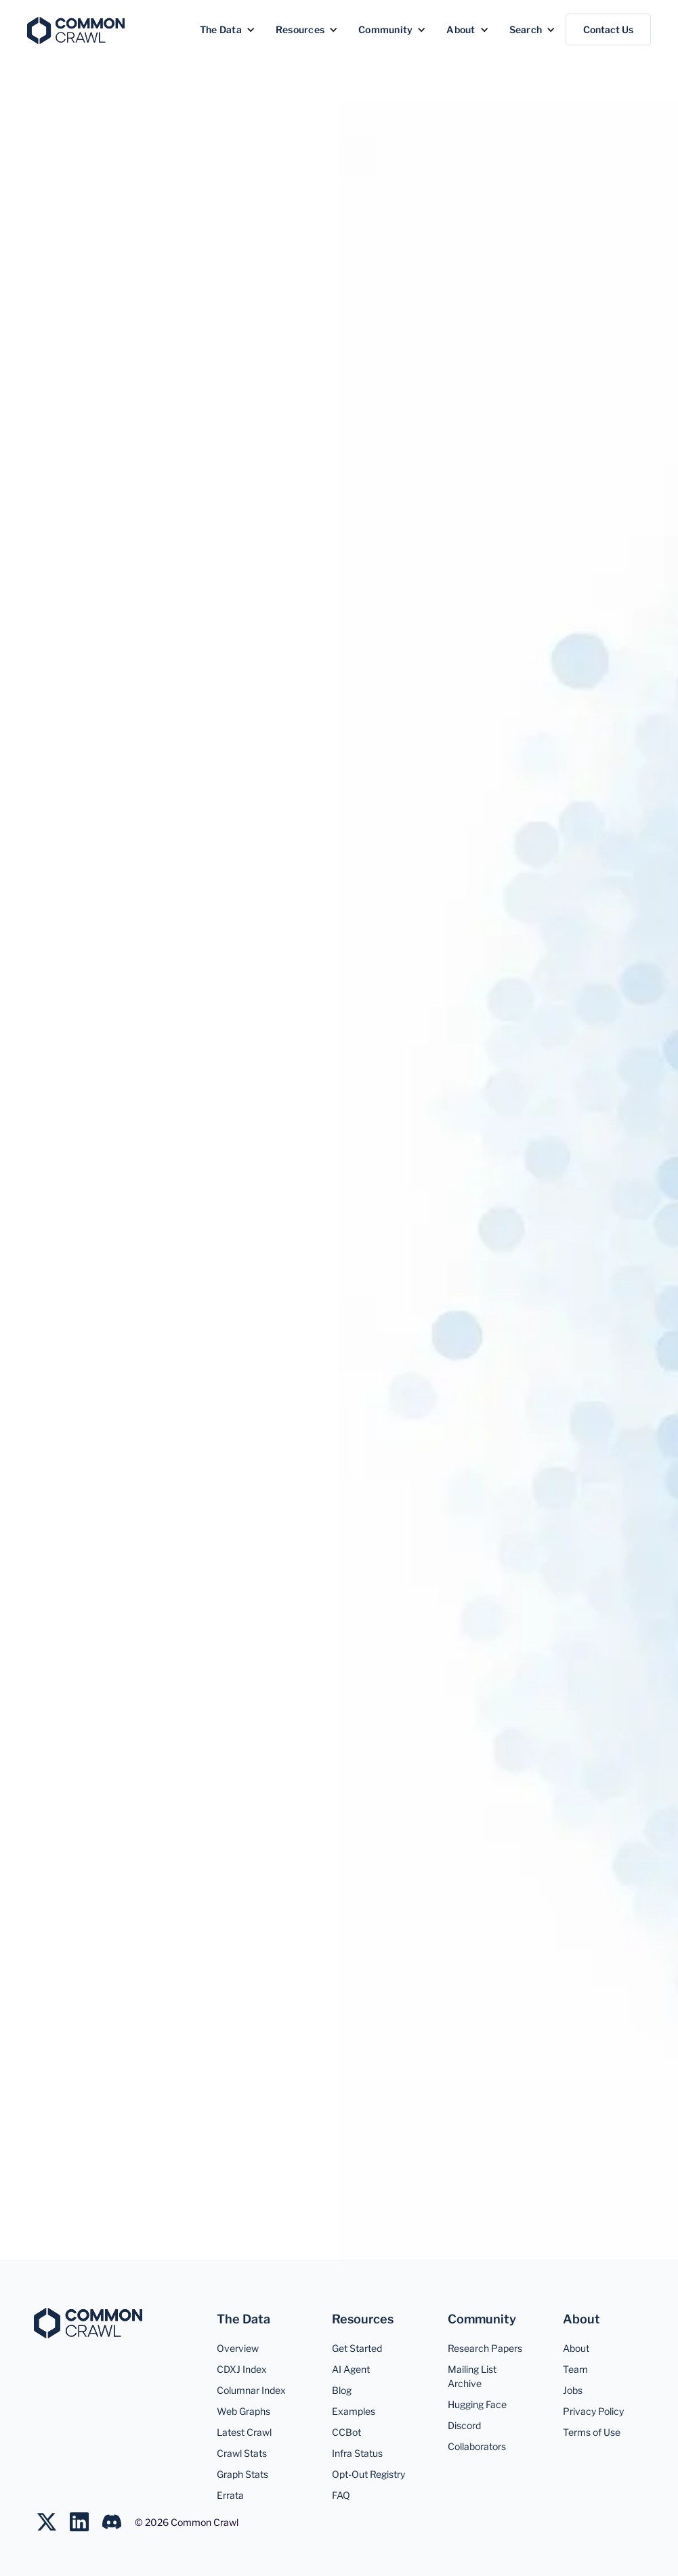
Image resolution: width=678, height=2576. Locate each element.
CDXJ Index (242, 2369)
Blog (342, 2390)
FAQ (341, 2495)
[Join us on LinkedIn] (86, 2521)
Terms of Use (591, 2432)
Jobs (572, 2390)
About (576, 2348)
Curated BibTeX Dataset (498, 1883)
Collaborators (477, 2446)
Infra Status (357, 2453)
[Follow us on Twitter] (53, 2521)
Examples (353, 2411)
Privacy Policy (593, 2411)
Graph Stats (242, 2474)
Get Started (357, 2348)
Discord (464, 2425)
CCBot (346, 2432)
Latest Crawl (244, 2432)
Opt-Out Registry (368, 2474)
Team (575, 2369)
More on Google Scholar (180, 1883)
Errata (230, 2495)
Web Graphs (243, 2411)
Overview (66, 555)
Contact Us (608, 29)
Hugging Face (477, 2404)
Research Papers (485, 2348)
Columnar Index (251, 2390)
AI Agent (351, 2369)
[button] (227, 29)
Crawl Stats (242, 2453)
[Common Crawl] (88, 2323)
